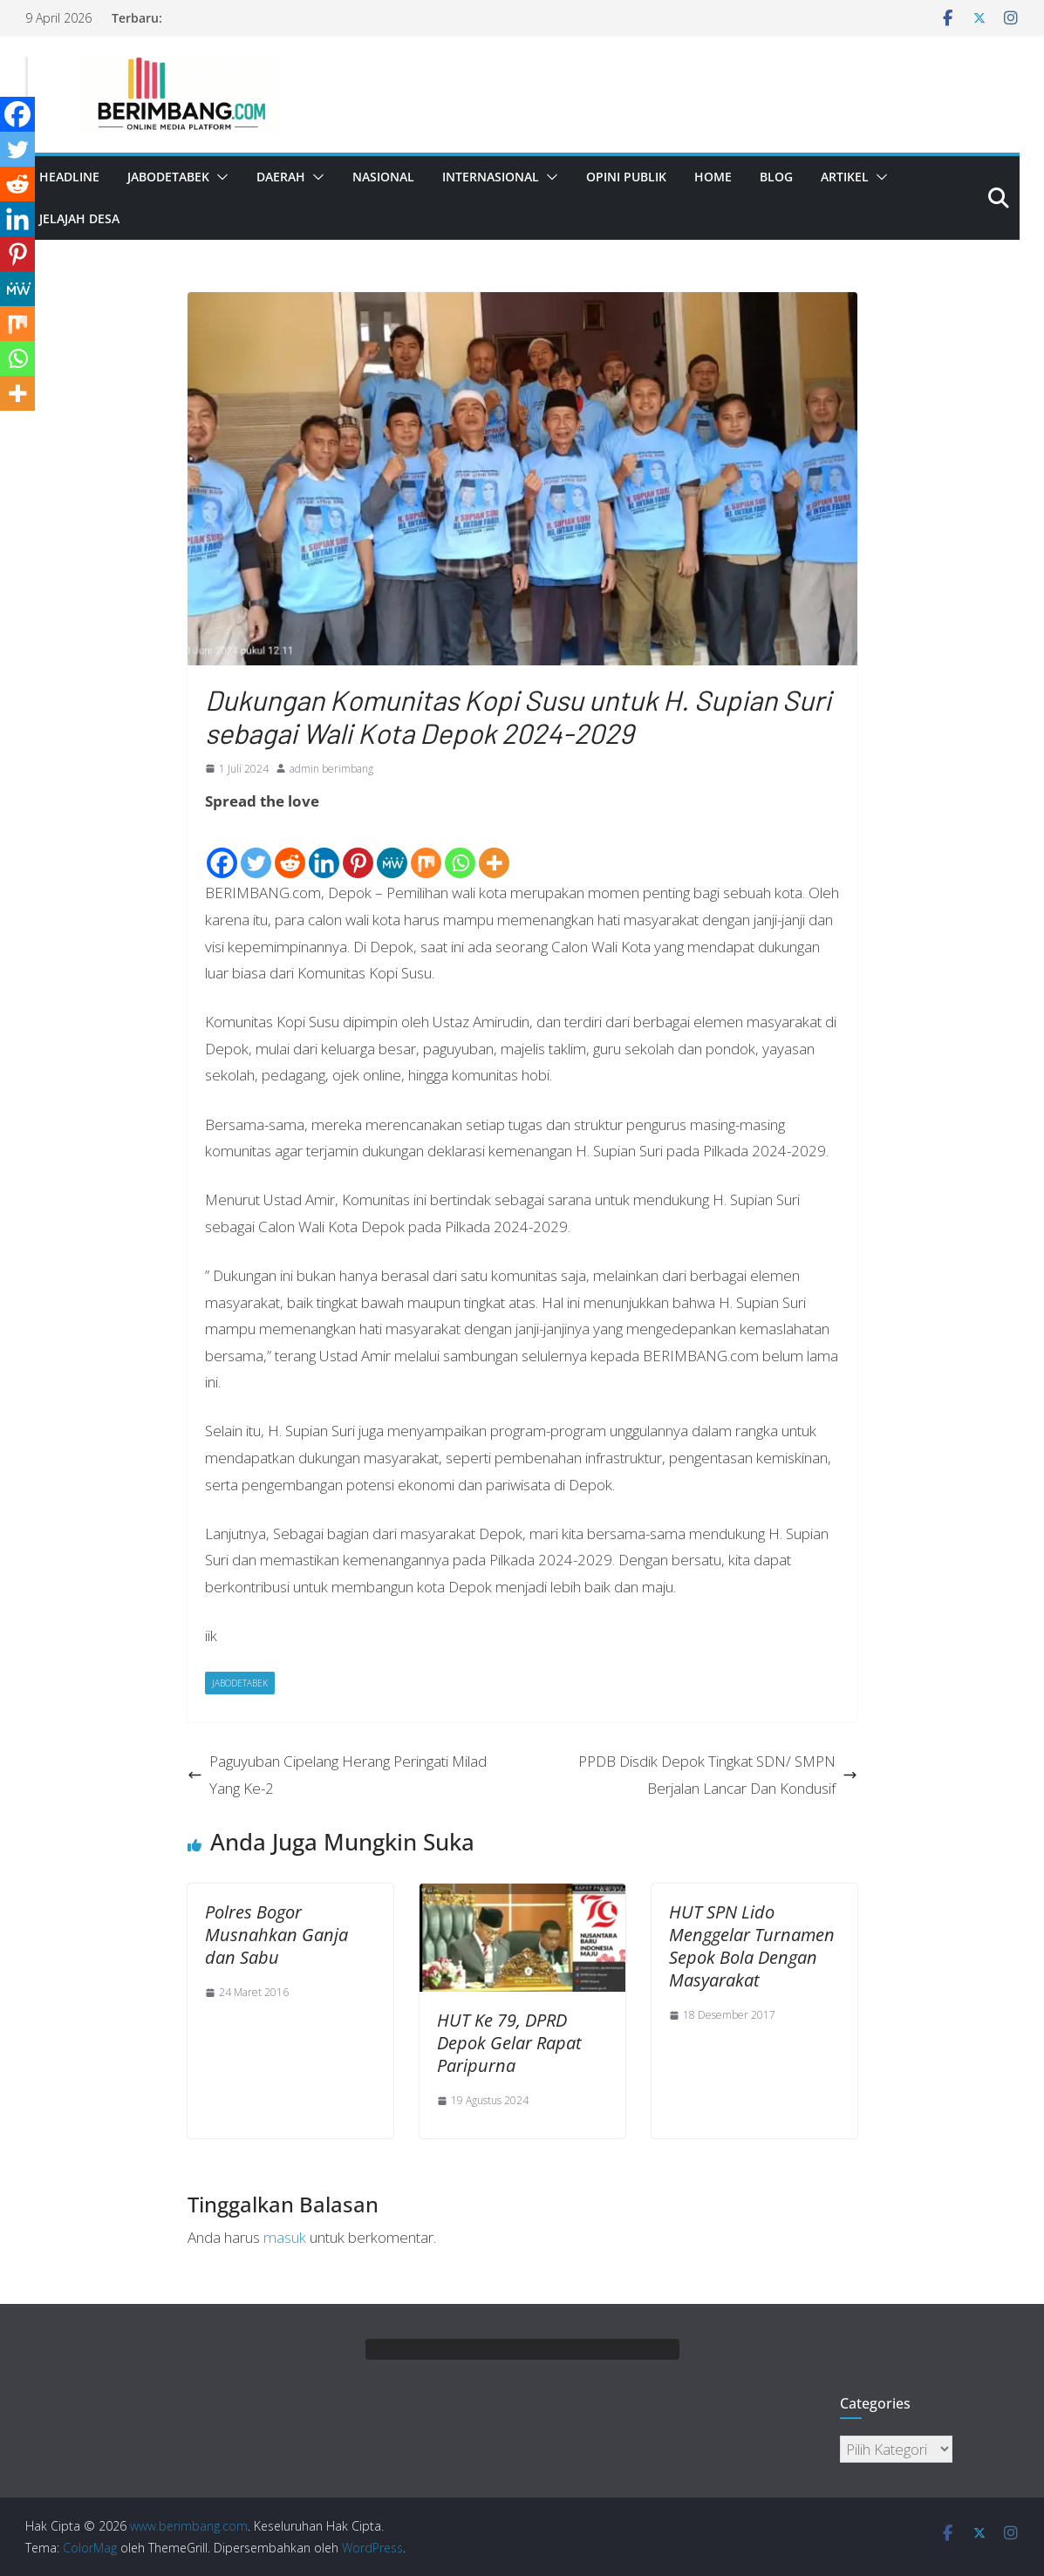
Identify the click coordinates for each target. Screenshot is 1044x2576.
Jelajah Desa (79, 218)
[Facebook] (222, 848)
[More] (494, 848)
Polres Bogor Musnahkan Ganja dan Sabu (276, 1934)
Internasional (490, 176)
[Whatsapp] (460, 848)
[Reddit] (290, 848)
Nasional (383, 176)
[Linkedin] (324, 848)
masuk (284, 2237)
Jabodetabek (168, 176)
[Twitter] (256, 848)
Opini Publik (626, 176)
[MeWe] (392, 848)
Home (713, 176)
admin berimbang (331, 768)
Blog (776, 176)
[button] (219, 177)
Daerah (280, 176)
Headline (69, 176)
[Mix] (426, 848)
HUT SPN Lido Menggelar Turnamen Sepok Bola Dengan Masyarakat (752, 1946)
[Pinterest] (358, 848)
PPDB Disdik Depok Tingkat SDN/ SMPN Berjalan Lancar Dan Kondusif (717, 1774)
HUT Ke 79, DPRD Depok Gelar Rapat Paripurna (509, 2042)
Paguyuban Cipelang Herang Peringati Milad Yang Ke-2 (337, 1774)
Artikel (845, 176)
